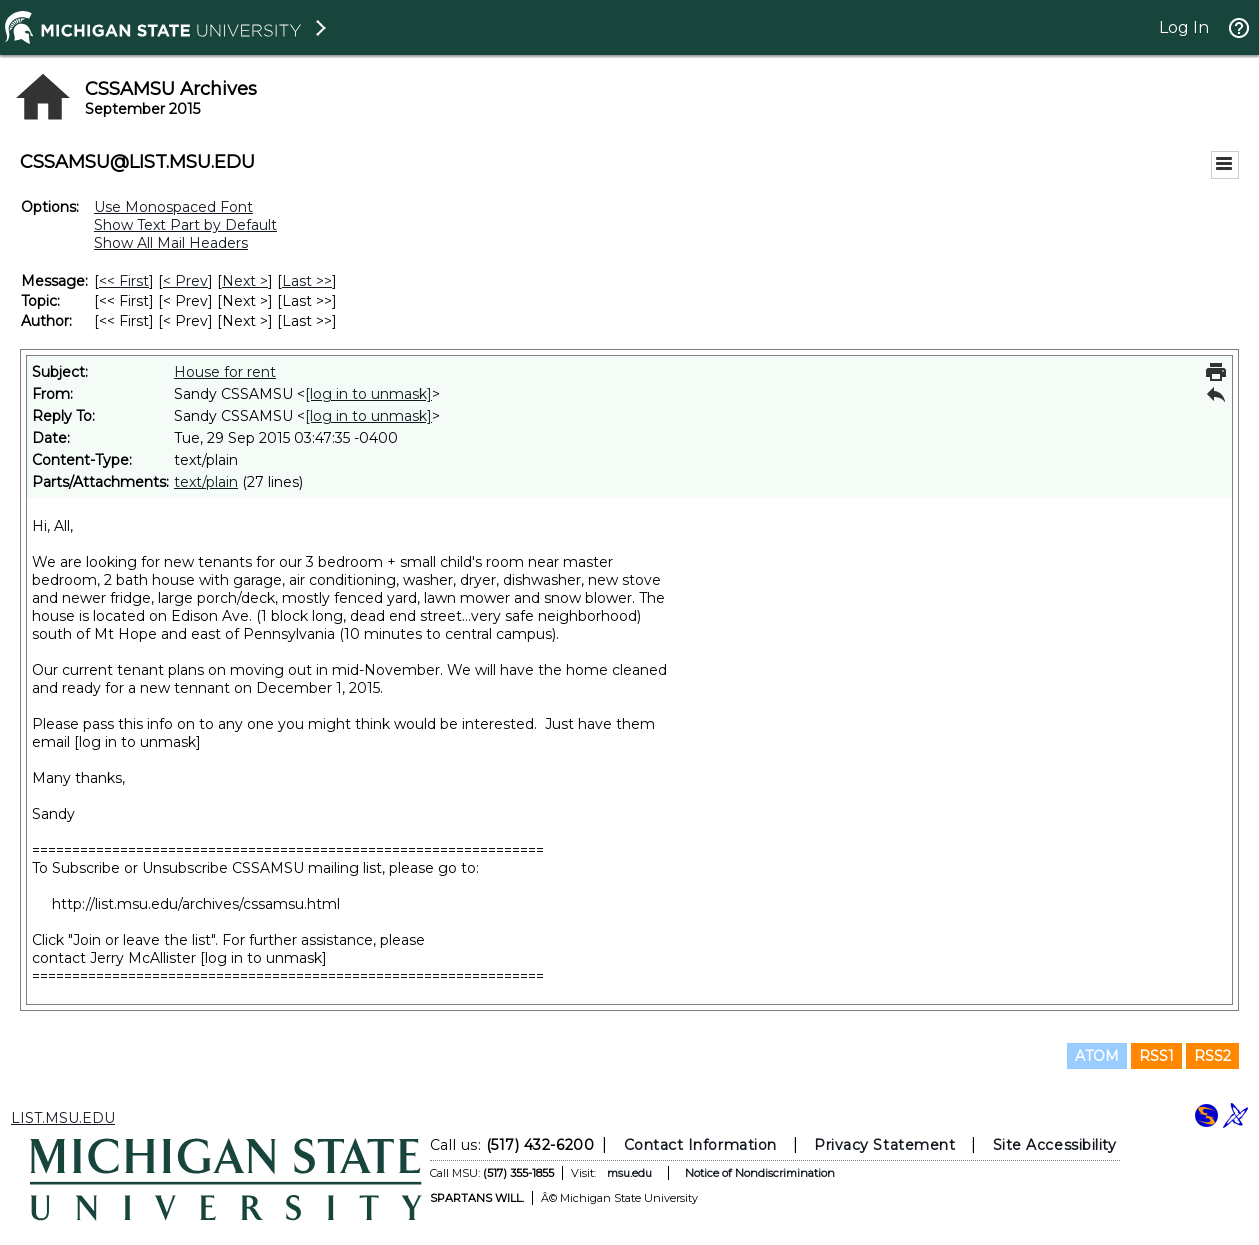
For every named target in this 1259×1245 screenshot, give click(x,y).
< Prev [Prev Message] (185, 281)
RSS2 (1212, 1056)
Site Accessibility (1054, 1145)
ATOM (1097, 1056)
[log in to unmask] (368, 394)
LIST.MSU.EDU (63, 1118)
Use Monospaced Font (173, 207)
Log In (1184, 27)
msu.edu (628, 1173)
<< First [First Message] (124, 281)
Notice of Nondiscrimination (759, 1173)
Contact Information (699, 1145)
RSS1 (1156, 1056)
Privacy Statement (884, 1145)
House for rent (225, 372)
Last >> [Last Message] (307, 281)
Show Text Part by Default (185, 225)
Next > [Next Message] (245, 281)
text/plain (206, 482)
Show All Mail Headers (171, 243)
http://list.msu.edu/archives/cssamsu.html (196, 904)
